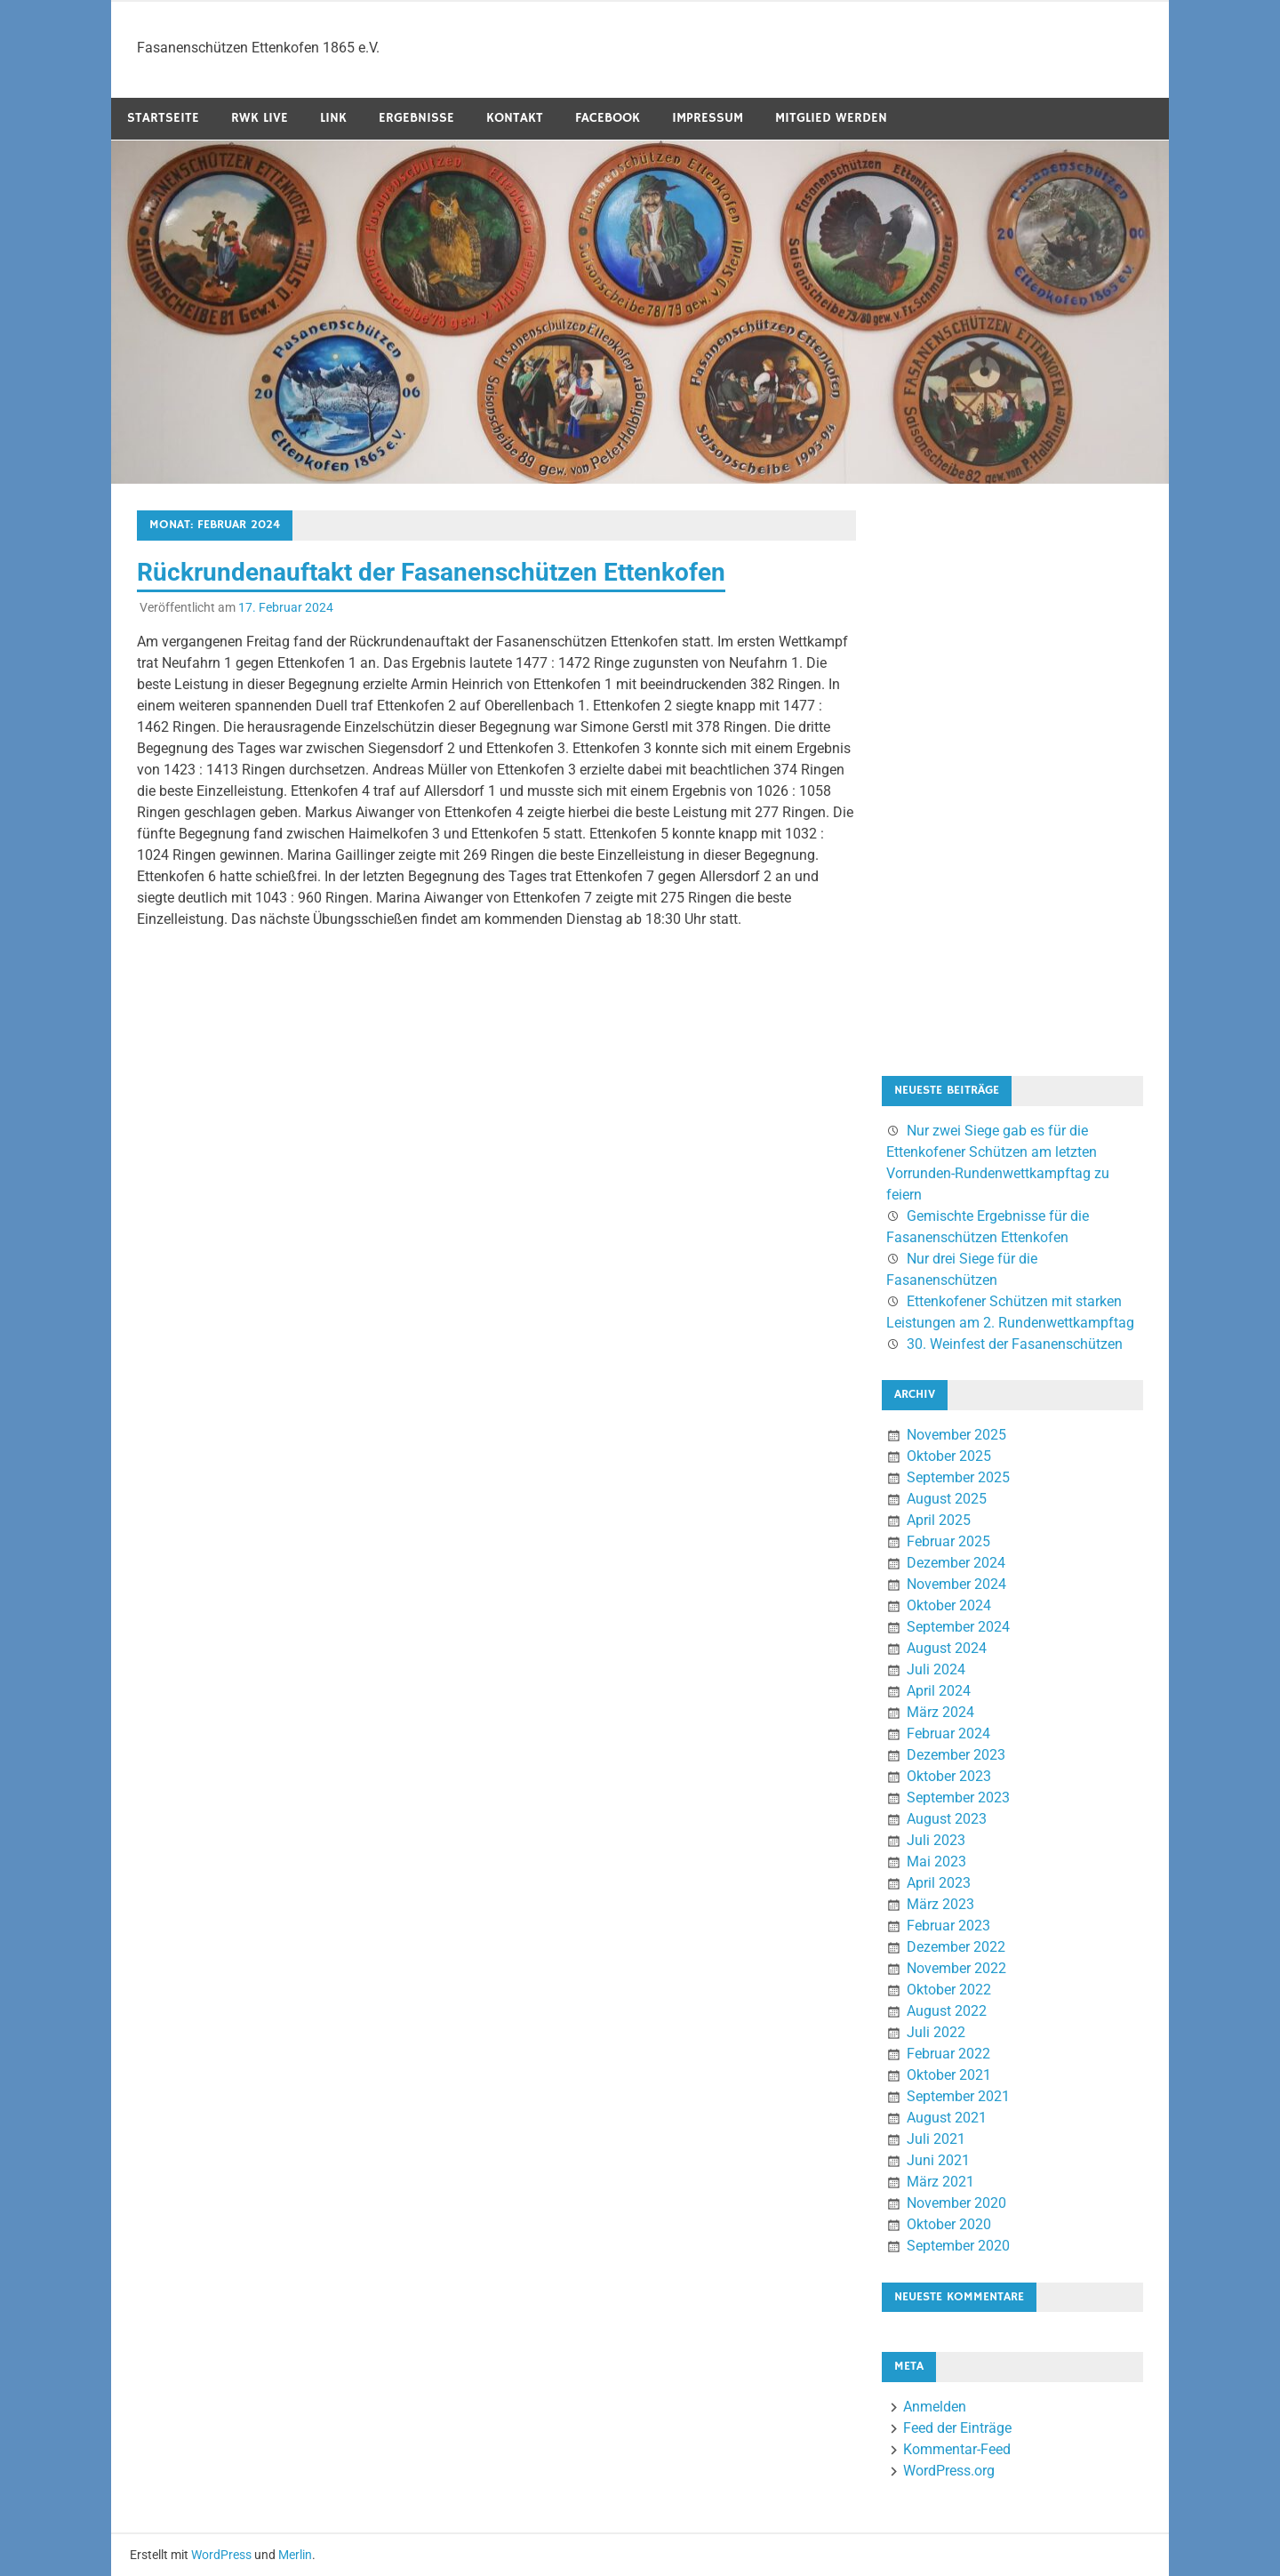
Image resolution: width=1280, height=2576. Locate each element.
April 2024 (939, 1690)
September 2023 (958, 1797)
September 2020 (958, 2245)
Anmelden (934, 2406)
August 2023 (947, 1818)
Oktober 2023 (949, 1776)
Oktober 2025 (949, 1456)
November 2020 (956, 2203)
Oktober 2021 (949, 2074)
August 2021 (947, 2117)
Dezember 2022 (956, 1946)
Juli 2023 (936, 1840)
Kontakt (514, 117)
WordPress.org (949, 2470)
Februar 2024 (948, 1733)
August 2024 (947, 1648)
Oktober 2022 (949, 1989)
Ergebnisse (416, 117)
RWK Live (259, 117)
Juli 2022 (936, 2032)
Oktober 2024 (949, 1605)
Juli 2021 (936, 2139)
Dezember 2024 (956, 1562)
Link (333, 117)
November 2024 (956, 1584)
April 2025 (939, 1520)
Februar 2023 (948, 1925)
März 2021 (940, 2181)
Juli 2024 (936, 1669)
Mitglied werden (831, 117)
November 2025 (956, 1434)
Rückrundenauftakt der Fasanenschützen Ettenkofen (431, 572)
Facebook (607, 117)
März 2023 (940, 1904)
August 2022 (947, 2010)
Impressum (707, 117)
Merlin (295, 2555)
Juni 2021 (938, 2160)
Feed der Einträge (957, 2428)
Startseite (163, 117)
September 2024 (958, 1626)
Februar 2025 (948, 1541)
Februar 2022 (948, 2053)
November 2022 (956, 1968)
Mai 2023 (936, 1861)
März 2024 (940, 1712)
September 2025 (958, 1477)
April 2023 (939, 1882)
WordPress (221, 2555)
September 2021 (958, 2096)
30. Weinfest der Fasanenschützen (1015, 1344)
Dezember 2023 (956, 1754)
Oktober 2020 (949, 2224)
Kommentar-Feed (957, 2449)
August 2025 (947, 1498)
